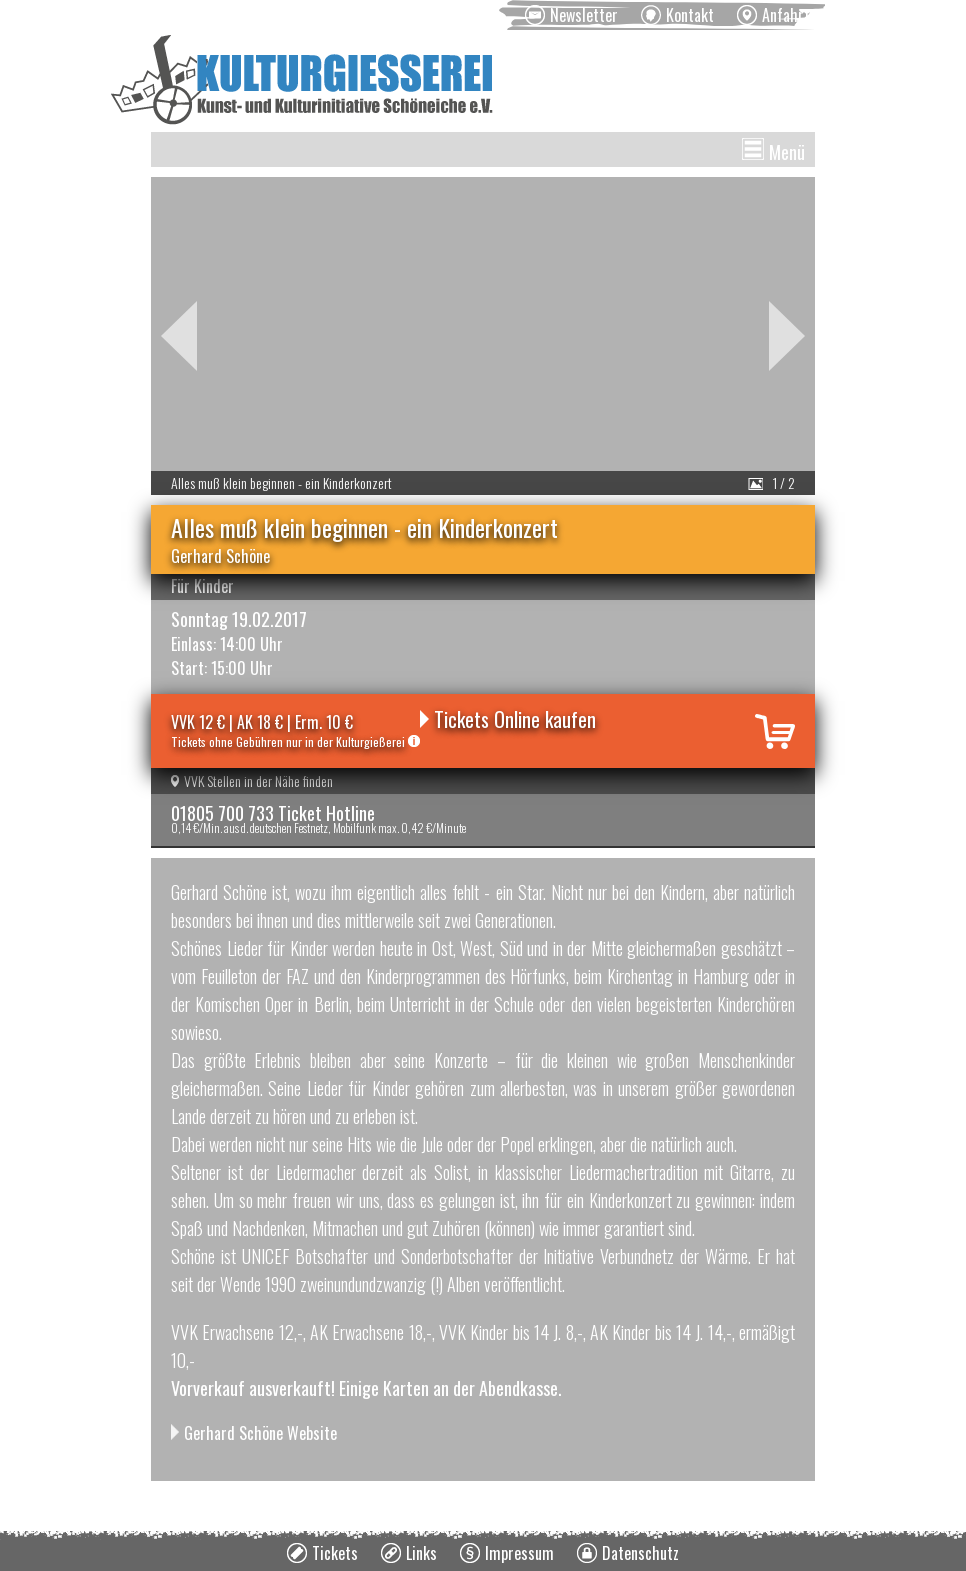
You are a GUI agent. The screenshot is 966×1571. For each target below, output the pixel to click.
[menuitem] (571, 15)
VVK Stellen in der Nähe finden (252, 780)
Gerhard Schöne (220, 556)
